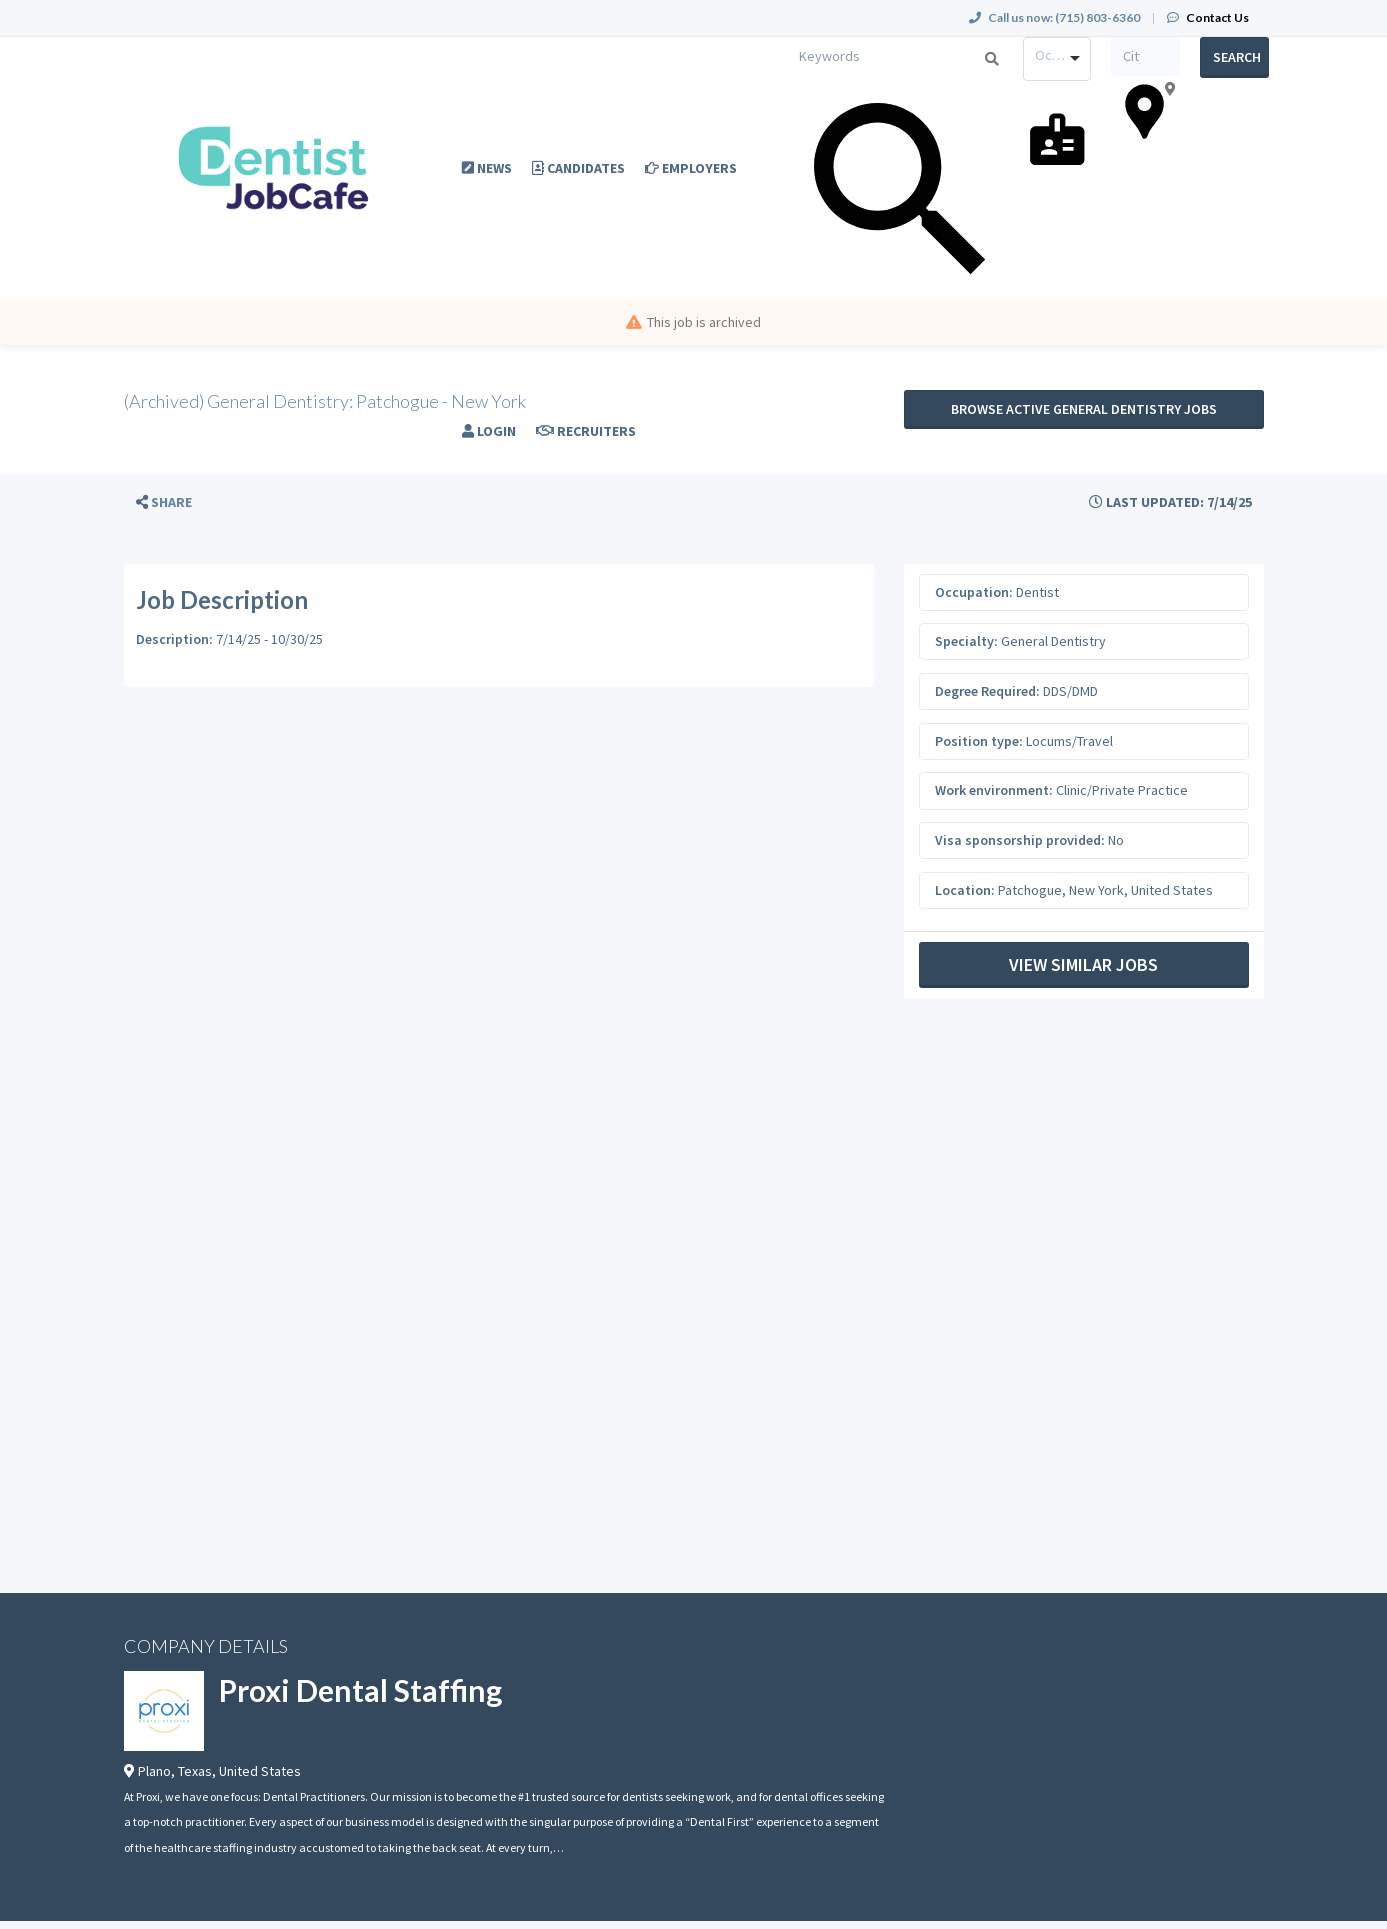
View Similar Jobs (1083, 964)
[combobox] (1057, 59)
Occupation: (974, 592)
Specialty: (966, 641)
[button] (164, 502)
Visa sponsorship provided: (1020, 840)
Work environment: (994, 790)
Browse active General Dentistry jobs (1084, 409)
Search (1237, 57)
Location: (965, 890)
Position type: (979, 741)
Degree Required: (987, 691)
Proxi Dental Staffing (360, 1690)
